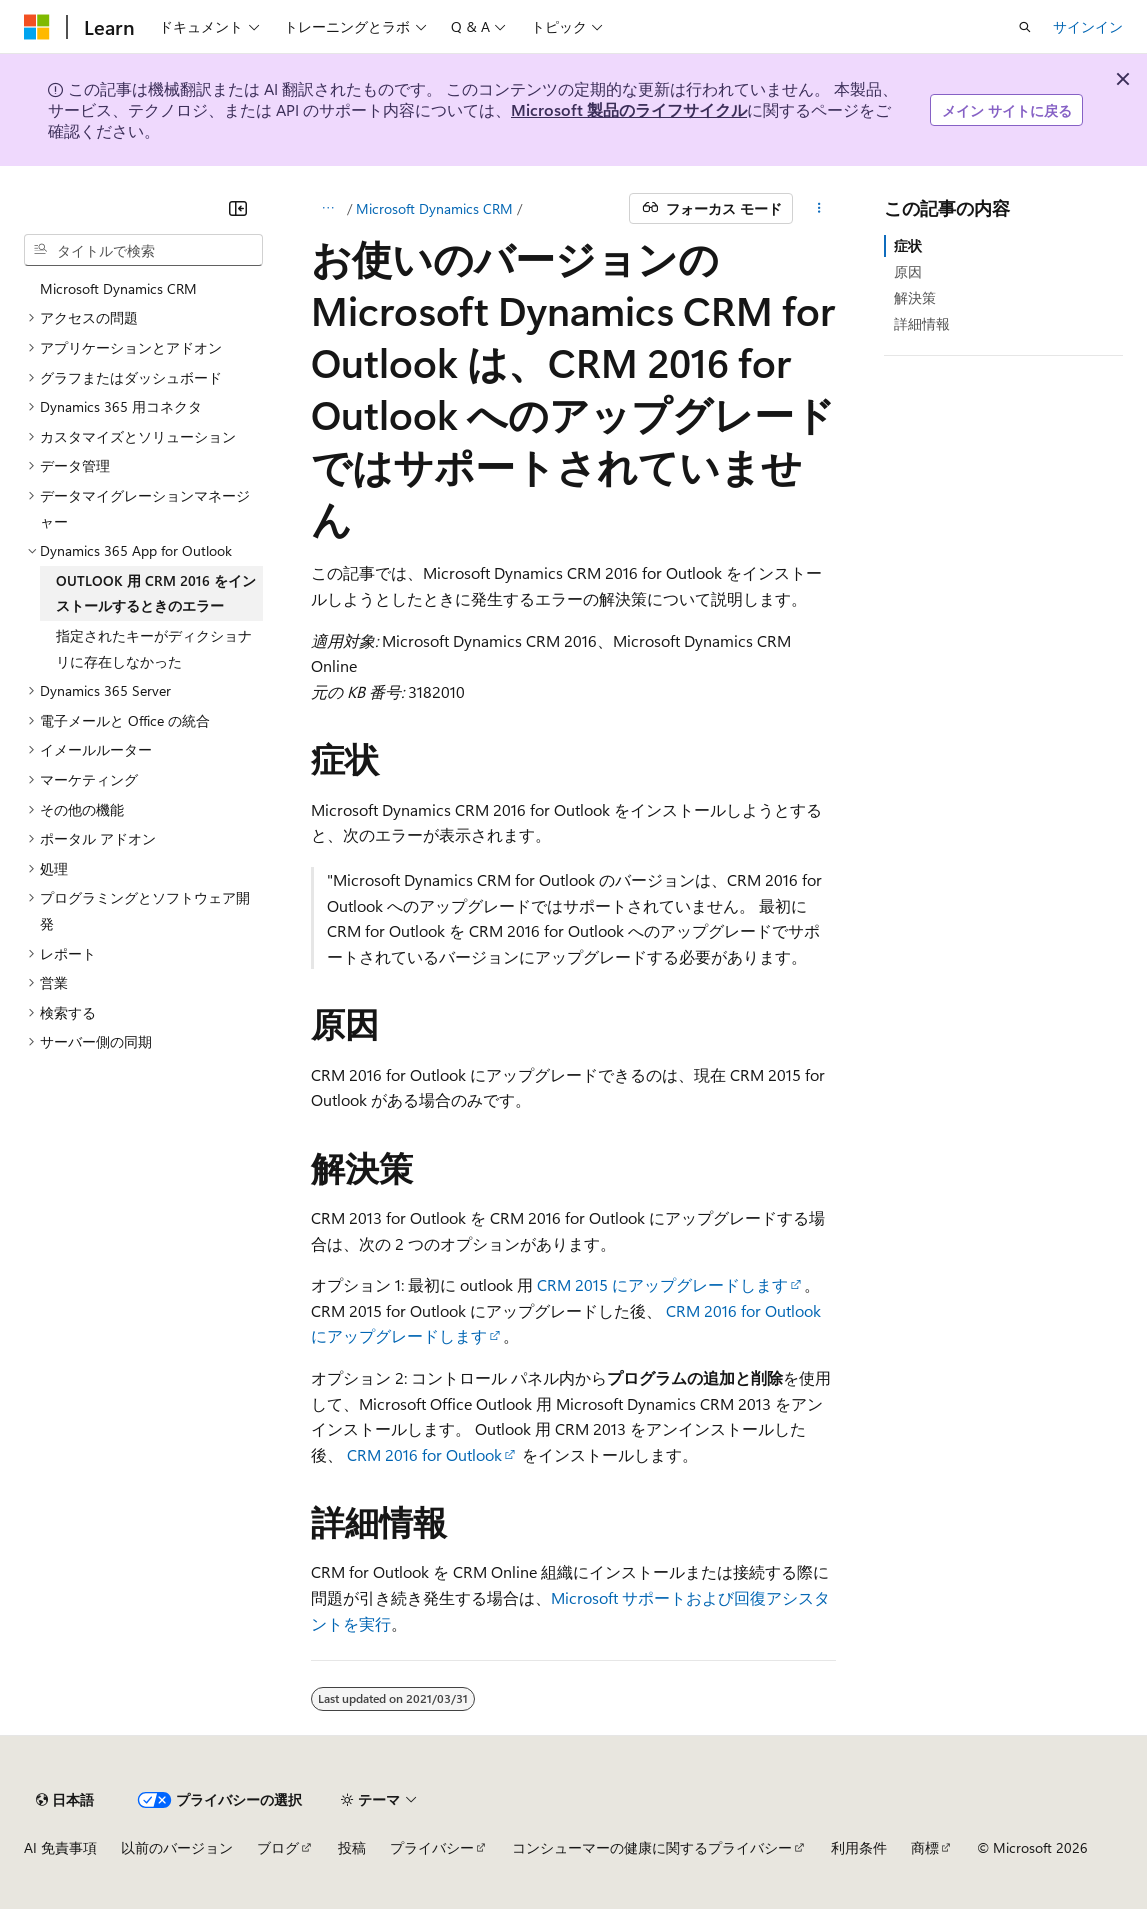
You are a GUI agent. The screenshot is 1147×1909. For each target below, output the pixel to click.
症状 (908, 245)
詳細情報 (922, 323)
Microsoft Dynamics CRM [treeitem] (118, 288)
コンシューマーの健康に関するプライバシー (652, 1847)
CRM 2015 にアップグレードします (662, 1284)
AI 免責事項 (60, 1847)
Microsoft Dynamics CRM (434, 208)
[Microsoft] (37, 27)
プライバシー (432, 1847)
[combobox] (143, 250)
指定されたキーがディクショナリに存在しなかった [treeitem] (154, 648)
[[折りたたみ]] (238, 208)
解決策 (915, 297)
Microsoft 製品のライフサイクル (629, 109)
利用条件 (859, 1847)
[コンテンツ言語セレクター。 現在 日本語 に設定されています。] (65, 1800)
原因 (908, 271)
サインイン (1088, 26)
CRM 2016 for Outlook (424, 1454)
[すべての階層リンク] (328, 209)
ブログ (278, 1847)
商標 (925, 1847)
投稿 (352, 1847)
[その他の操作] (818, 209)
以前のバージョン (177, 1847)
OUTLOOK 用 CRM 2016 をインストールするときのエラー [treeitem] (156, 593)
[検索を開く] (1025, 27)
